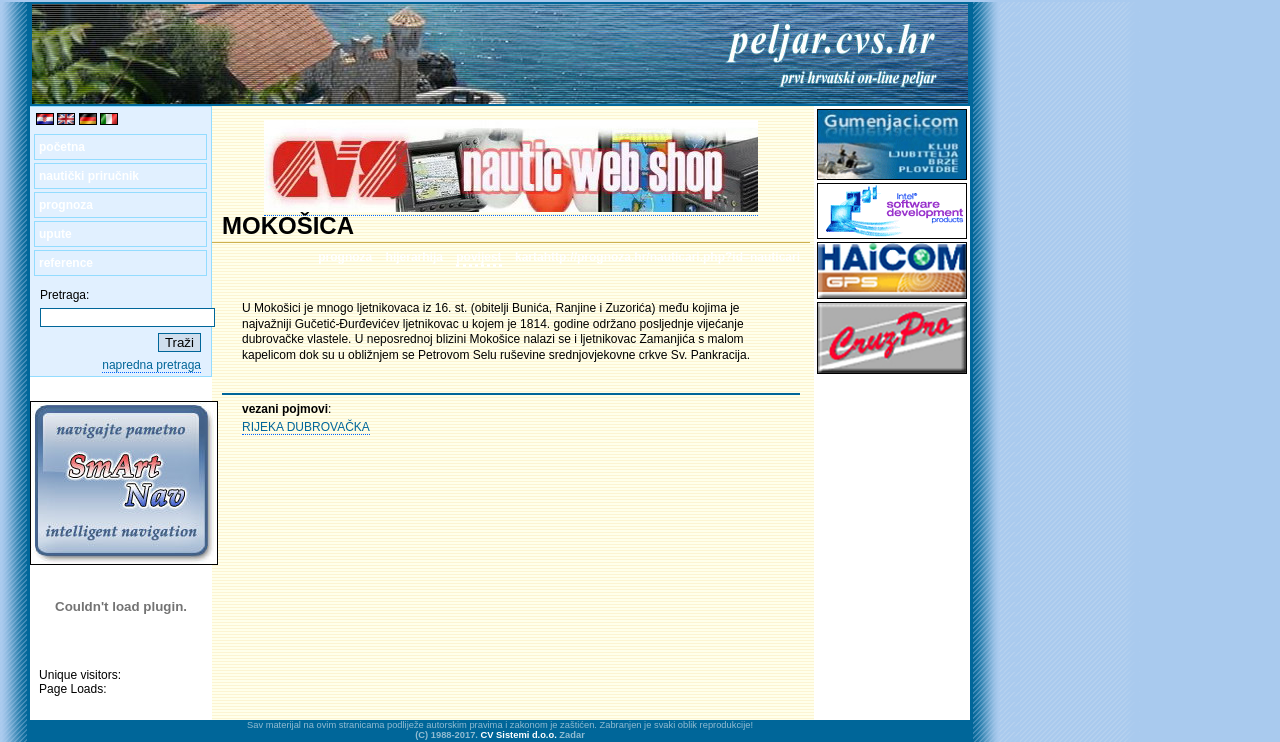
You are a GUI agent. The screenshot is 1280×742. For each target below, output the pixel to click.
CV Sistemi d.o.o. (519, 735)
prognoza (66, 205)
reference (66, 263)
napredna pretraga (151, 365)
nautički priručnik (89, 176)
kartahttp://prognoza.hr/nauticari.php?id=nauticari (657, 257)
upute (55, 234)
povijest (478, 257)
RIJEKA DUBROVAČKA (306, 427)
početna (62, 147)
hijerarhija (414, 257)
